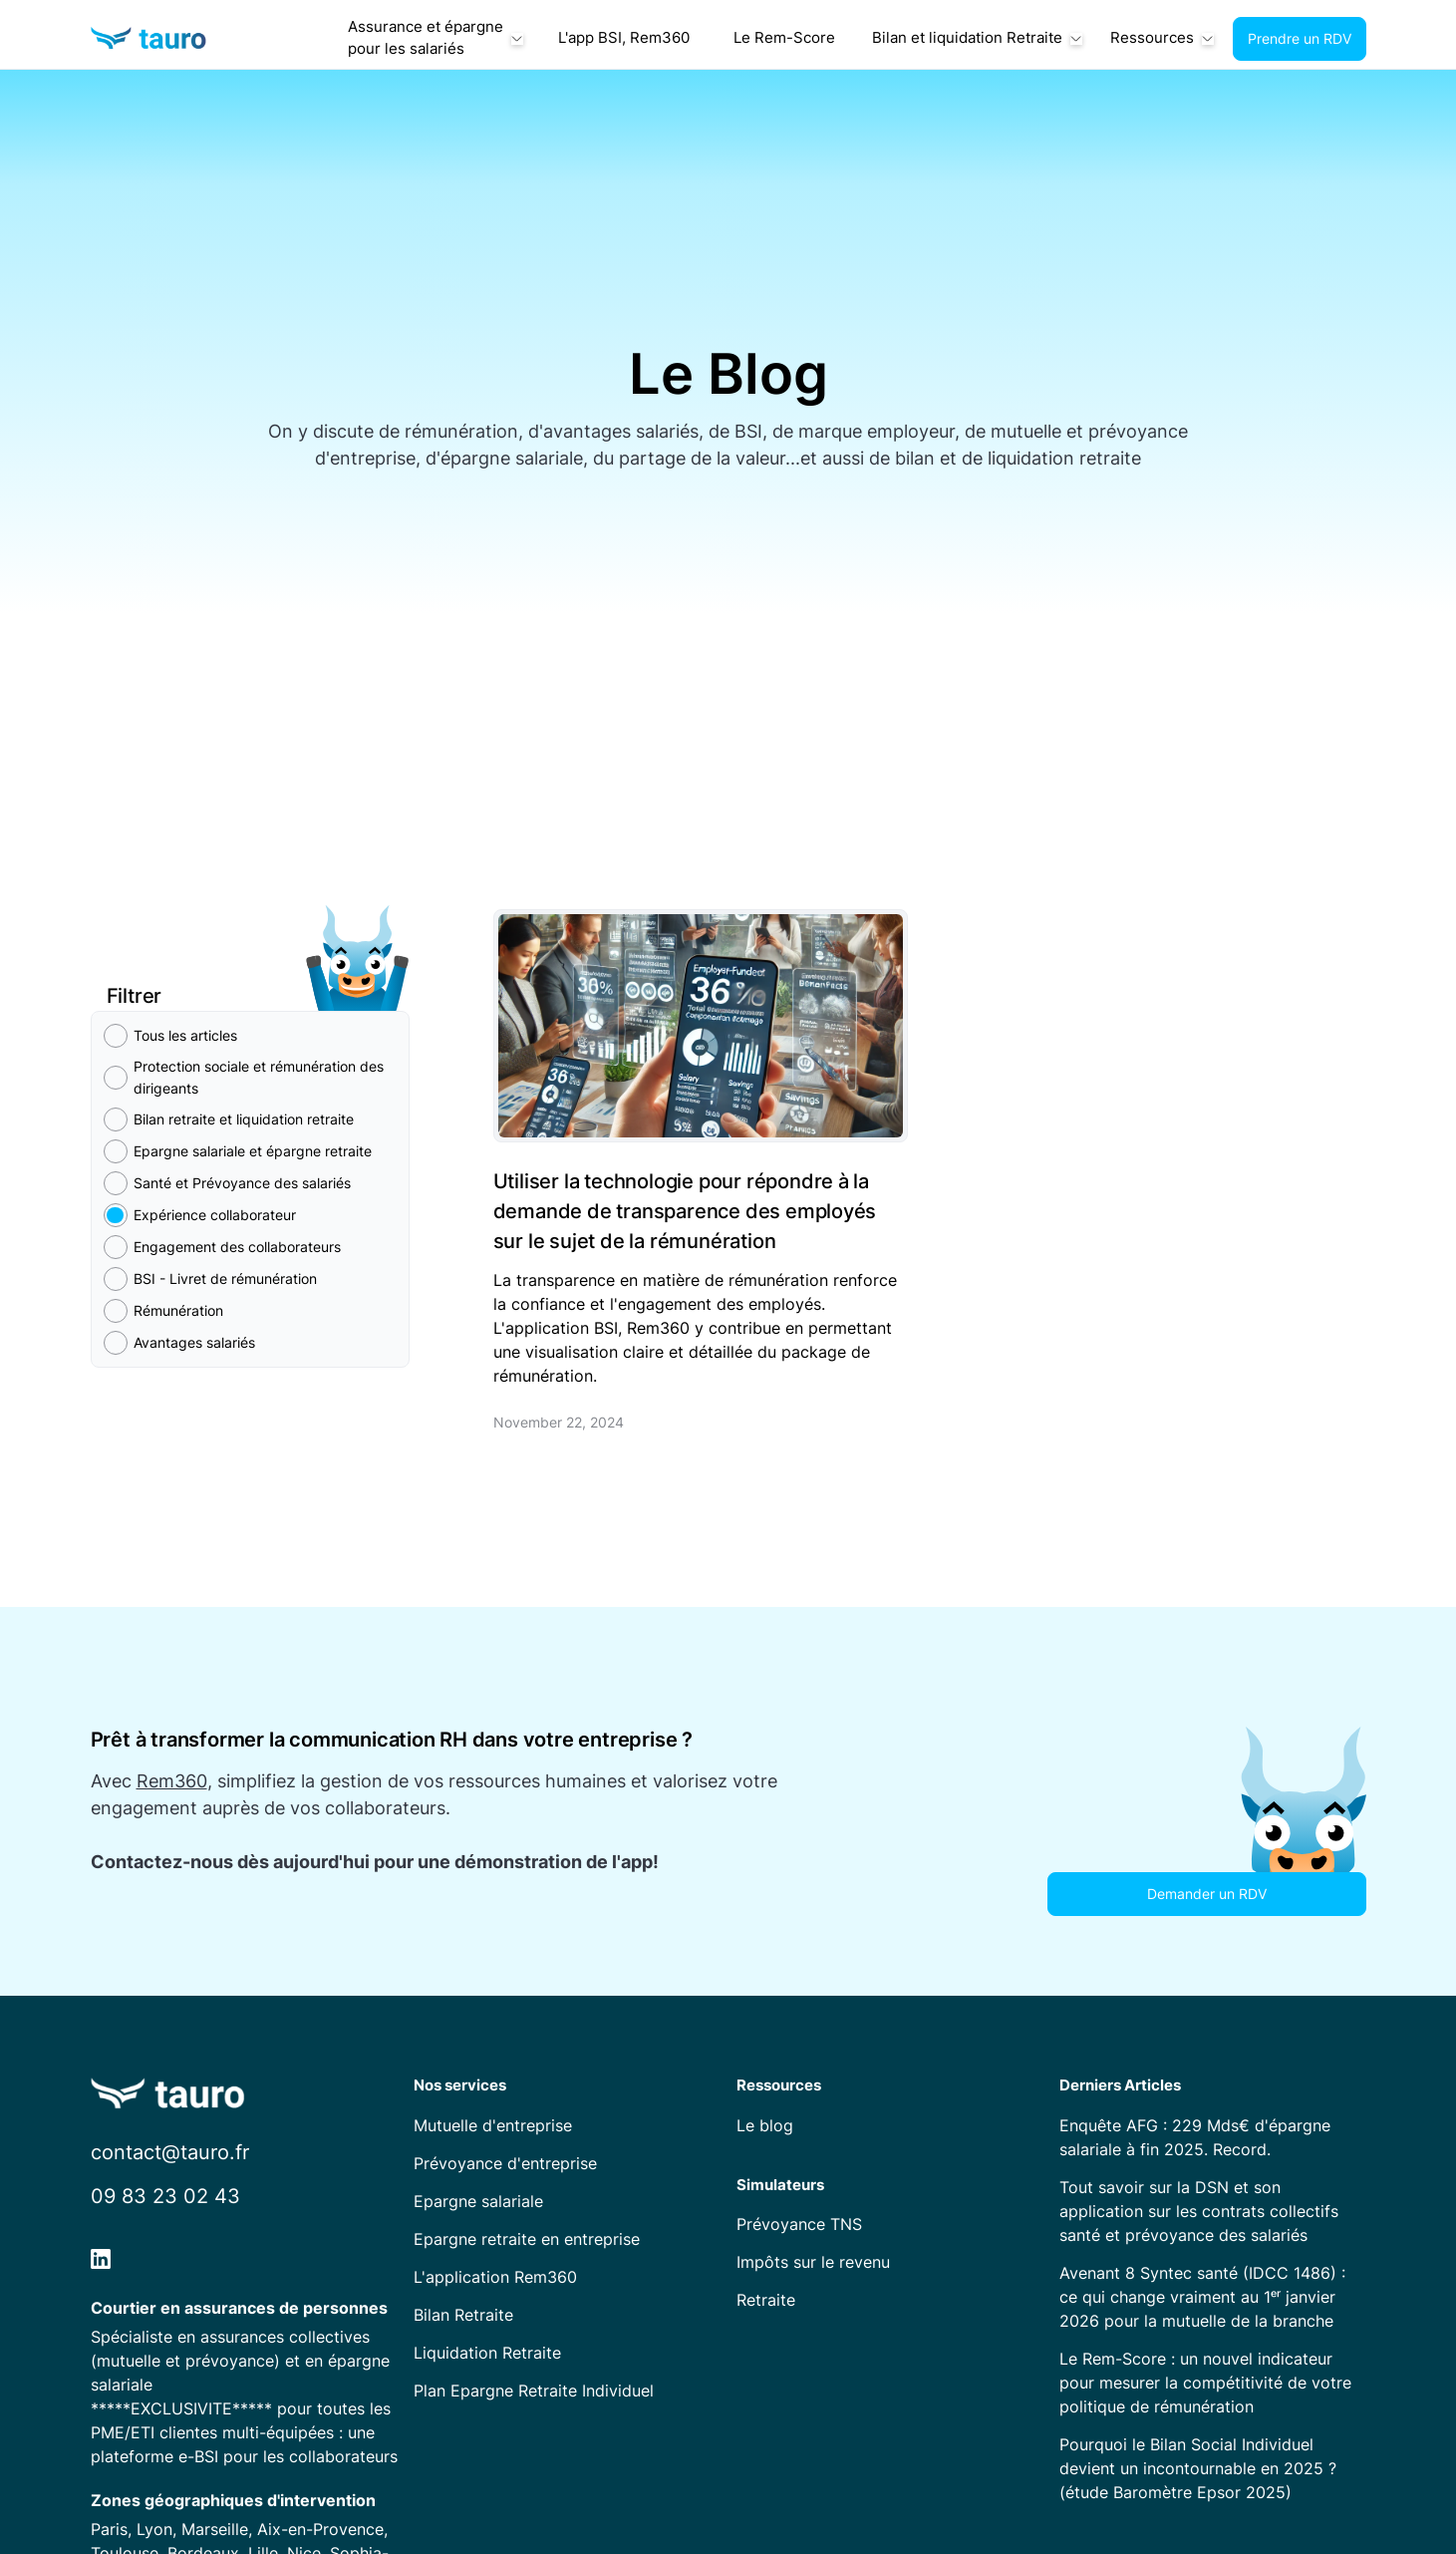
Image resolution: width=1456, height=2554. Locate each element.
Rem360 (172, 1780)
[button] (434, 39)
